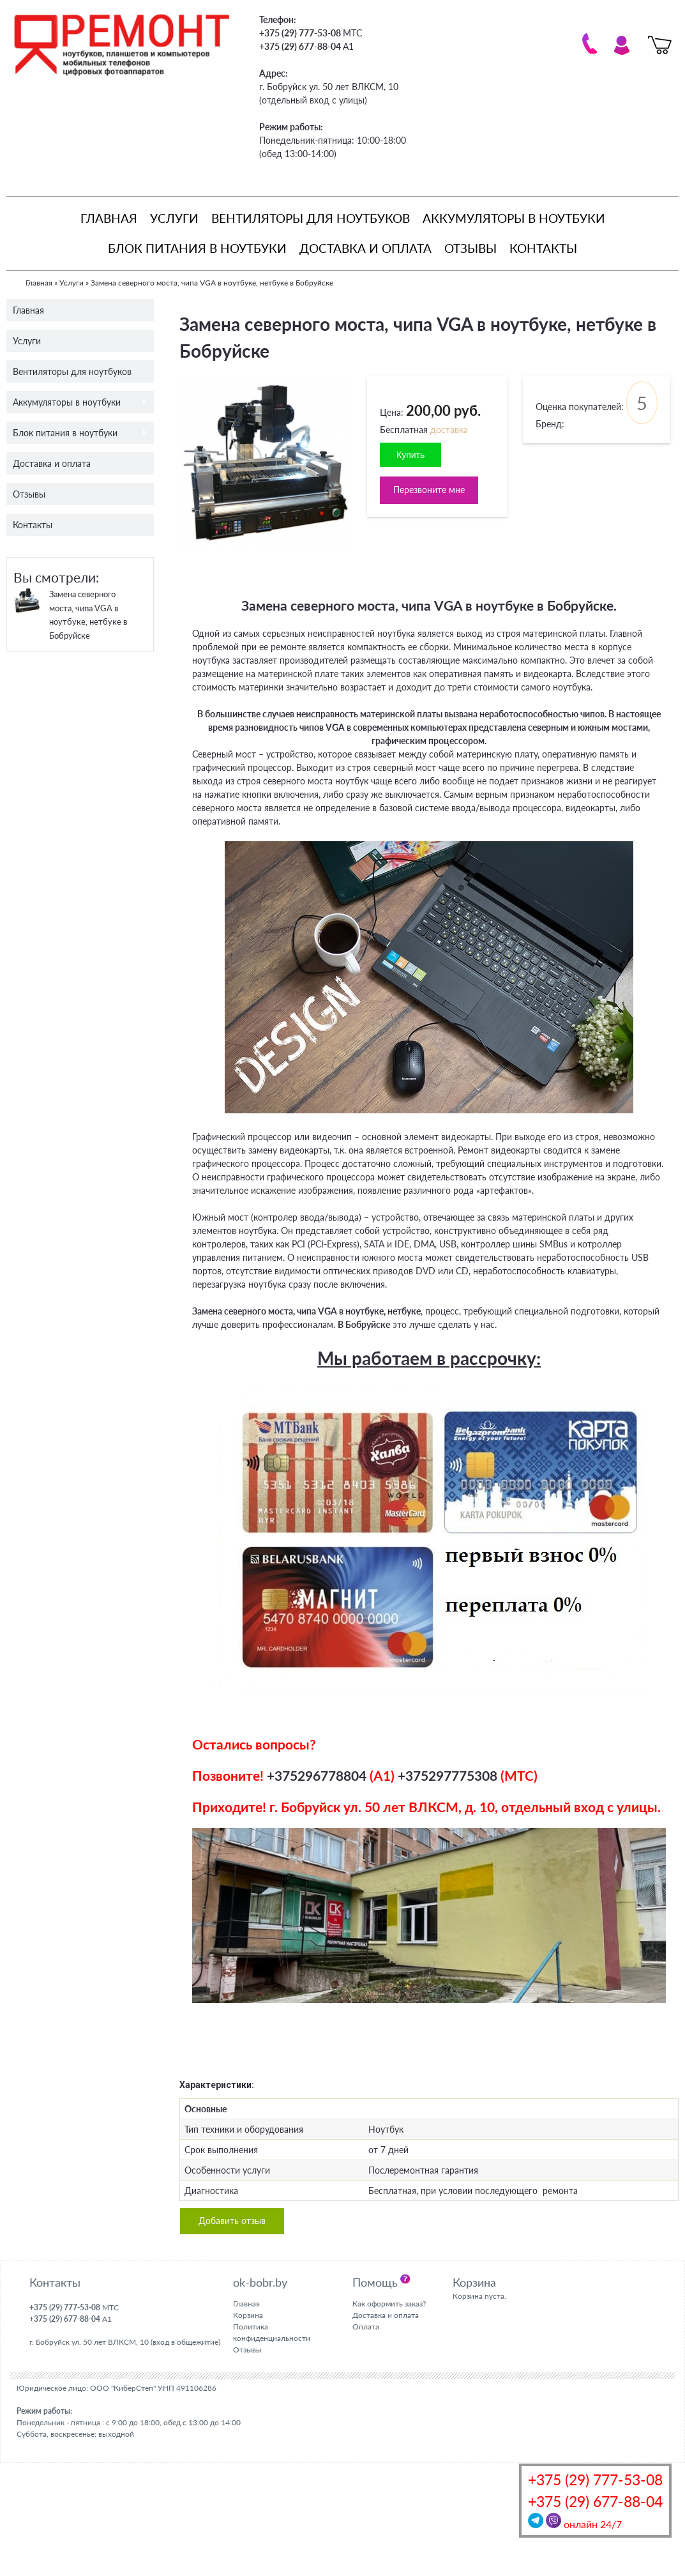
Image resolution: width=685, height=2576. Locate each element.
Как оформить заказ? (389, 2304)
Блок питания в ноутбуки (197, 248)
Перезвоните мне (429, 490)
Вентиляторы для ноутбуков (310, 218)
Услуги (174, 218)
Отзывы (470, 248)
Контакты (543, 248)
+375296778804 (316, 1775)
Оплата (365, 2326)
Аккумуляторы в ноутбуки (514, 218)
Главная (108, 218)
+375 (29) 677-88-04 (595, 2501)
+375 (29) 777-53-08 (595, 2479)
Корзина (248, 2315)
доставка (449, 429)
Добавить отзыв (232, 2221)
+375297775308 (447, 1775)
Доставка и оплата (365, 248)
